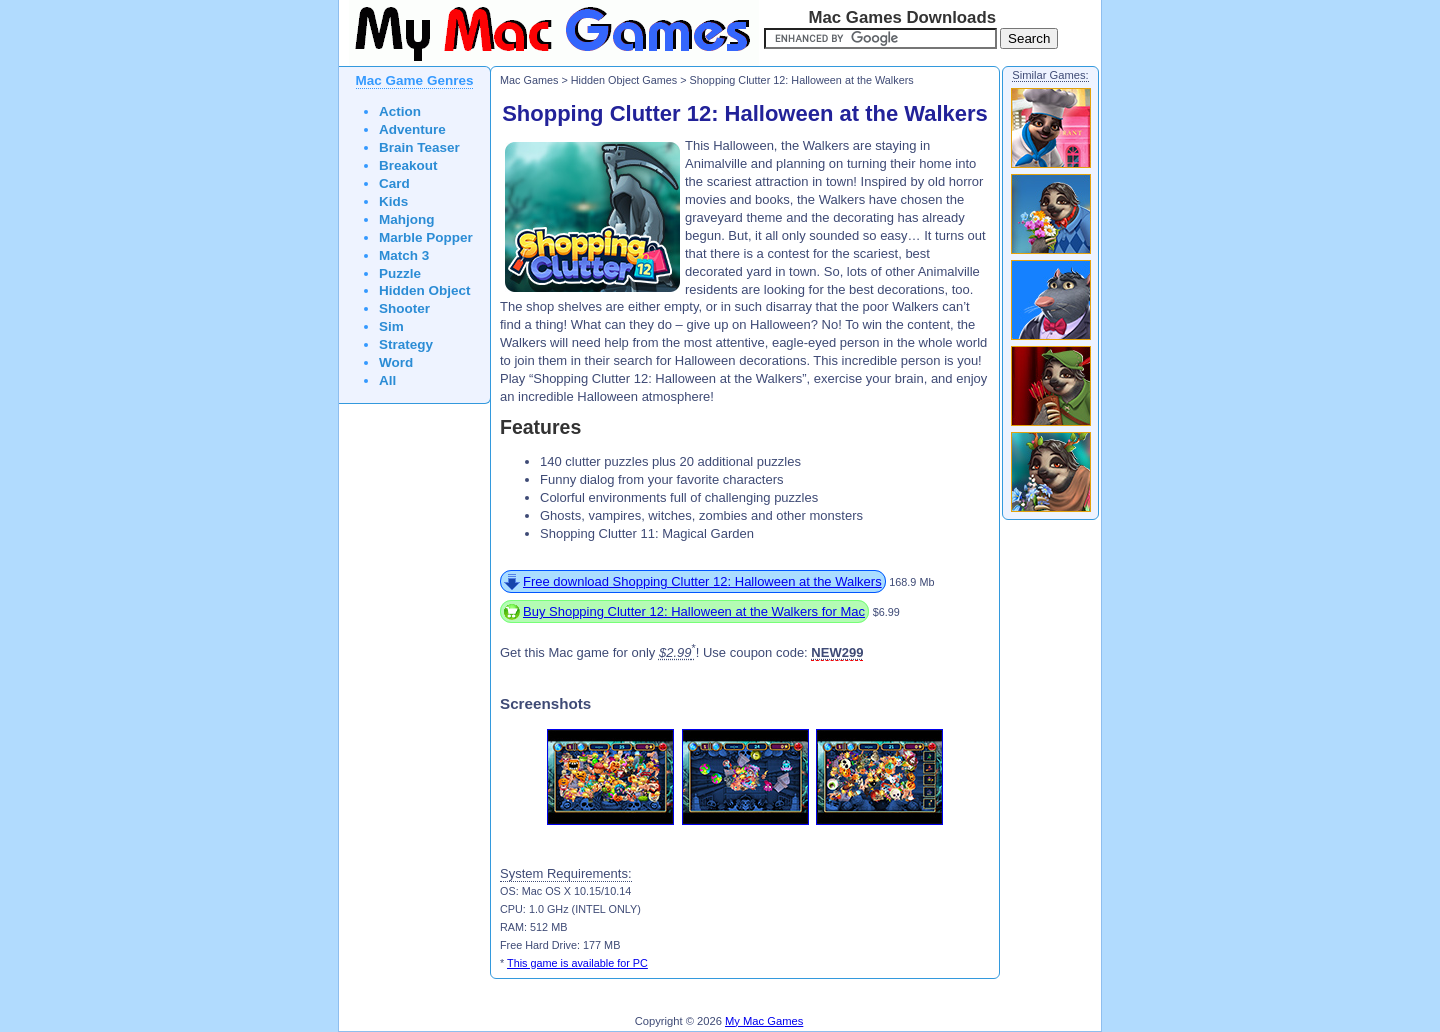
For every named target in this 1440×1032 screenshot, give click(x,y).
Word (396, 362)
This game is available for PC (577, 963)
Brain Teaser (419, 147)
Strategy (406, 344)
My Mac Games (764, 1021)
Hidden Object (425, 290)
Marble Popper (426, 237)
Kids (393, 201)
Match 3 (404, 255)
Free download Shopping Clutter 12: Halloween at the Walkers (702, 581)
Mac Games (529, 80)
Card (394, 183)
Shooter (404, 308)
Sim (391, 326)
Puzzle (400, 273)
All (387, 380)
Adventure (412, 129)
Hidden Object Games (624, 80)
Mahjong (407, 219)
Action (400, 111)
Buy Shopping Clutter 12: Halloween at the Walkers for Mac (694, 611)
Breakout (408, 165)
